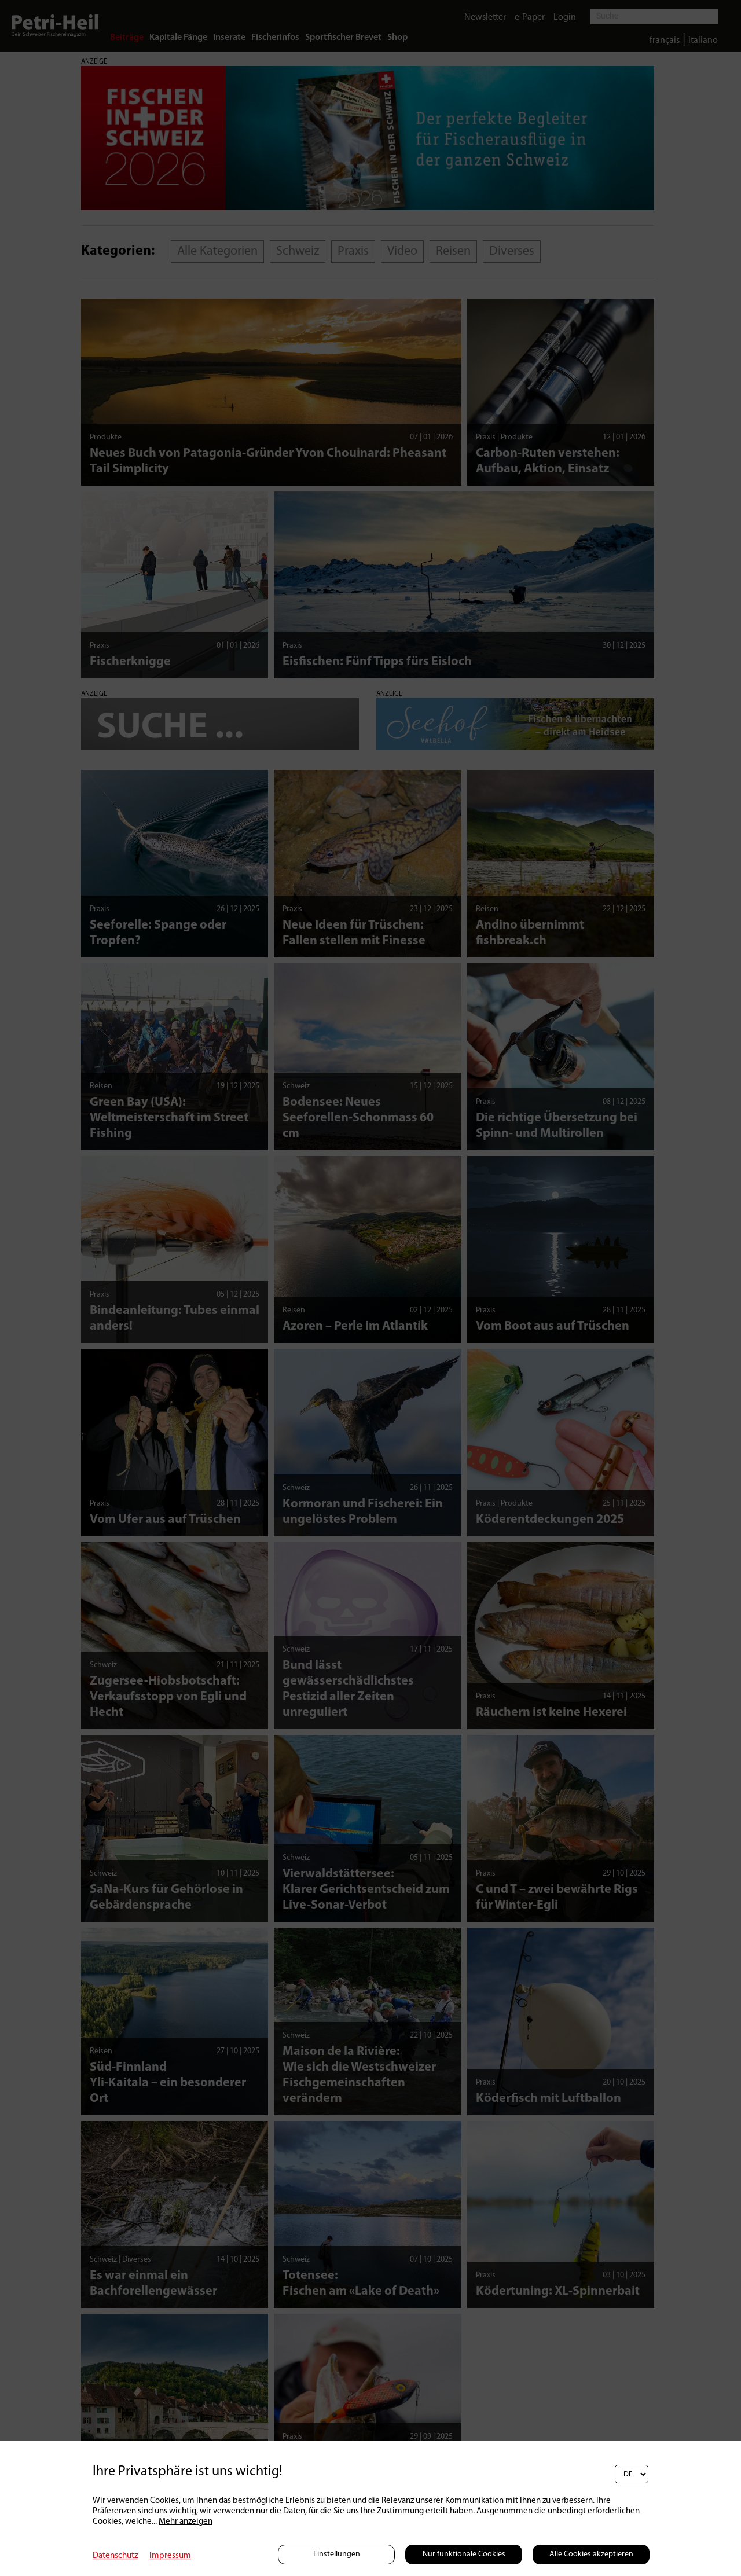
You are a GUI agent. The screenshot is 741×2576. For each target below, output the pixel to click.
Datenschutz (115, 2556)
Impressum (170, 2556)
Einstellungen (336, 2554)
